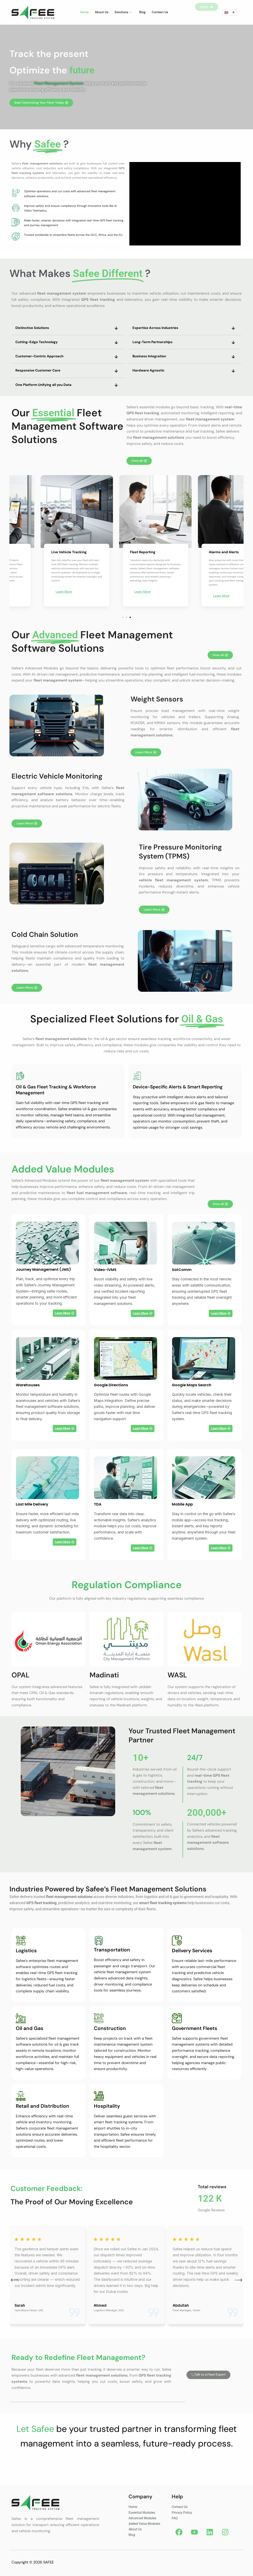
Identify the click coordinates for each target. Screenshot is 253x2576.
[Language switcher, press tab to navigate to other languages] (229, 12)
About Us (101, 12)
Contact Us (160, 12)
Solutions (123, 12)
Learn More (106, 615)
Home (84, 12)
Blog (142, 12)
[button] (122, 636)
